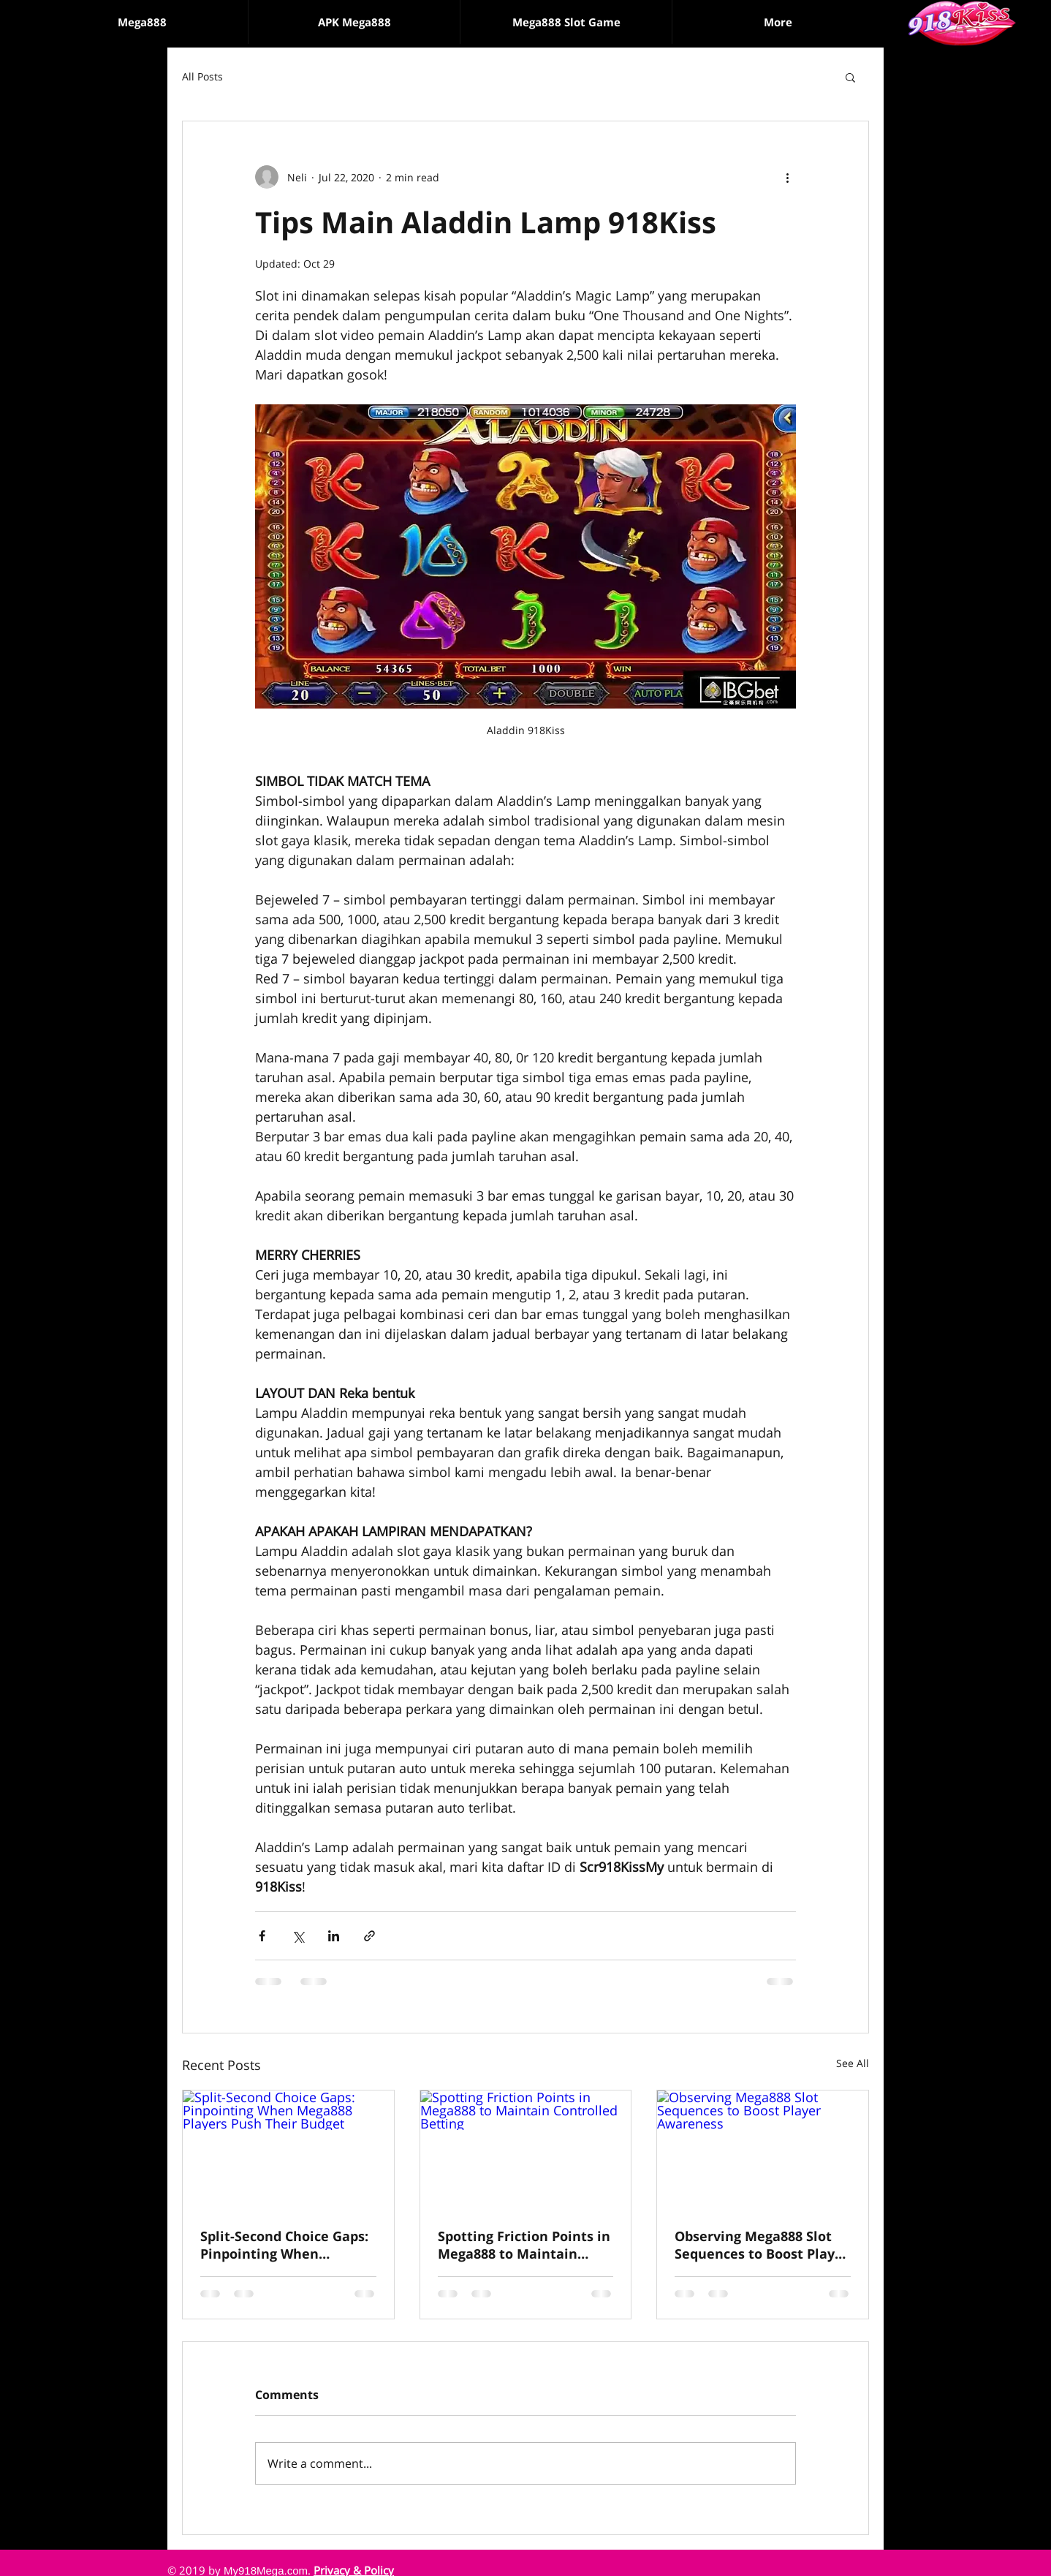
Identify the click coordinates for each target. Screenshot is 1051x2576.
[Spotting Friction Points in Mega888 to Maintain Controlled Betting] (525, 2149)
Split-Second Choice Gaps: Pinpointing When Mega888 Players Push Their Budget (284, 2244)
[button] (566, 22)
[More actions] (787, 177)
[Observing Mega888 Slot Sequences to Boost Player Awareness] (762, 2149)
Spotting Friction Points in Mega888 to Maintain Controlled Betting (524, 2244)
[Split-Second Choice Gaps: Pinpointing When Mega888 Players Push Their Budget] (288, 2149)
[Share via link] (369, 1936)
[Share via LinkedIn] (334, 1936)
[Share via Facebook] (262, 1936)
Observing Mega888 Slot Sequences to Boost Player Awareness (762, 2244)
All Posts (202, 76)
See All (852, 2063)
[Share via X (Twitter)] (298, 1936)
